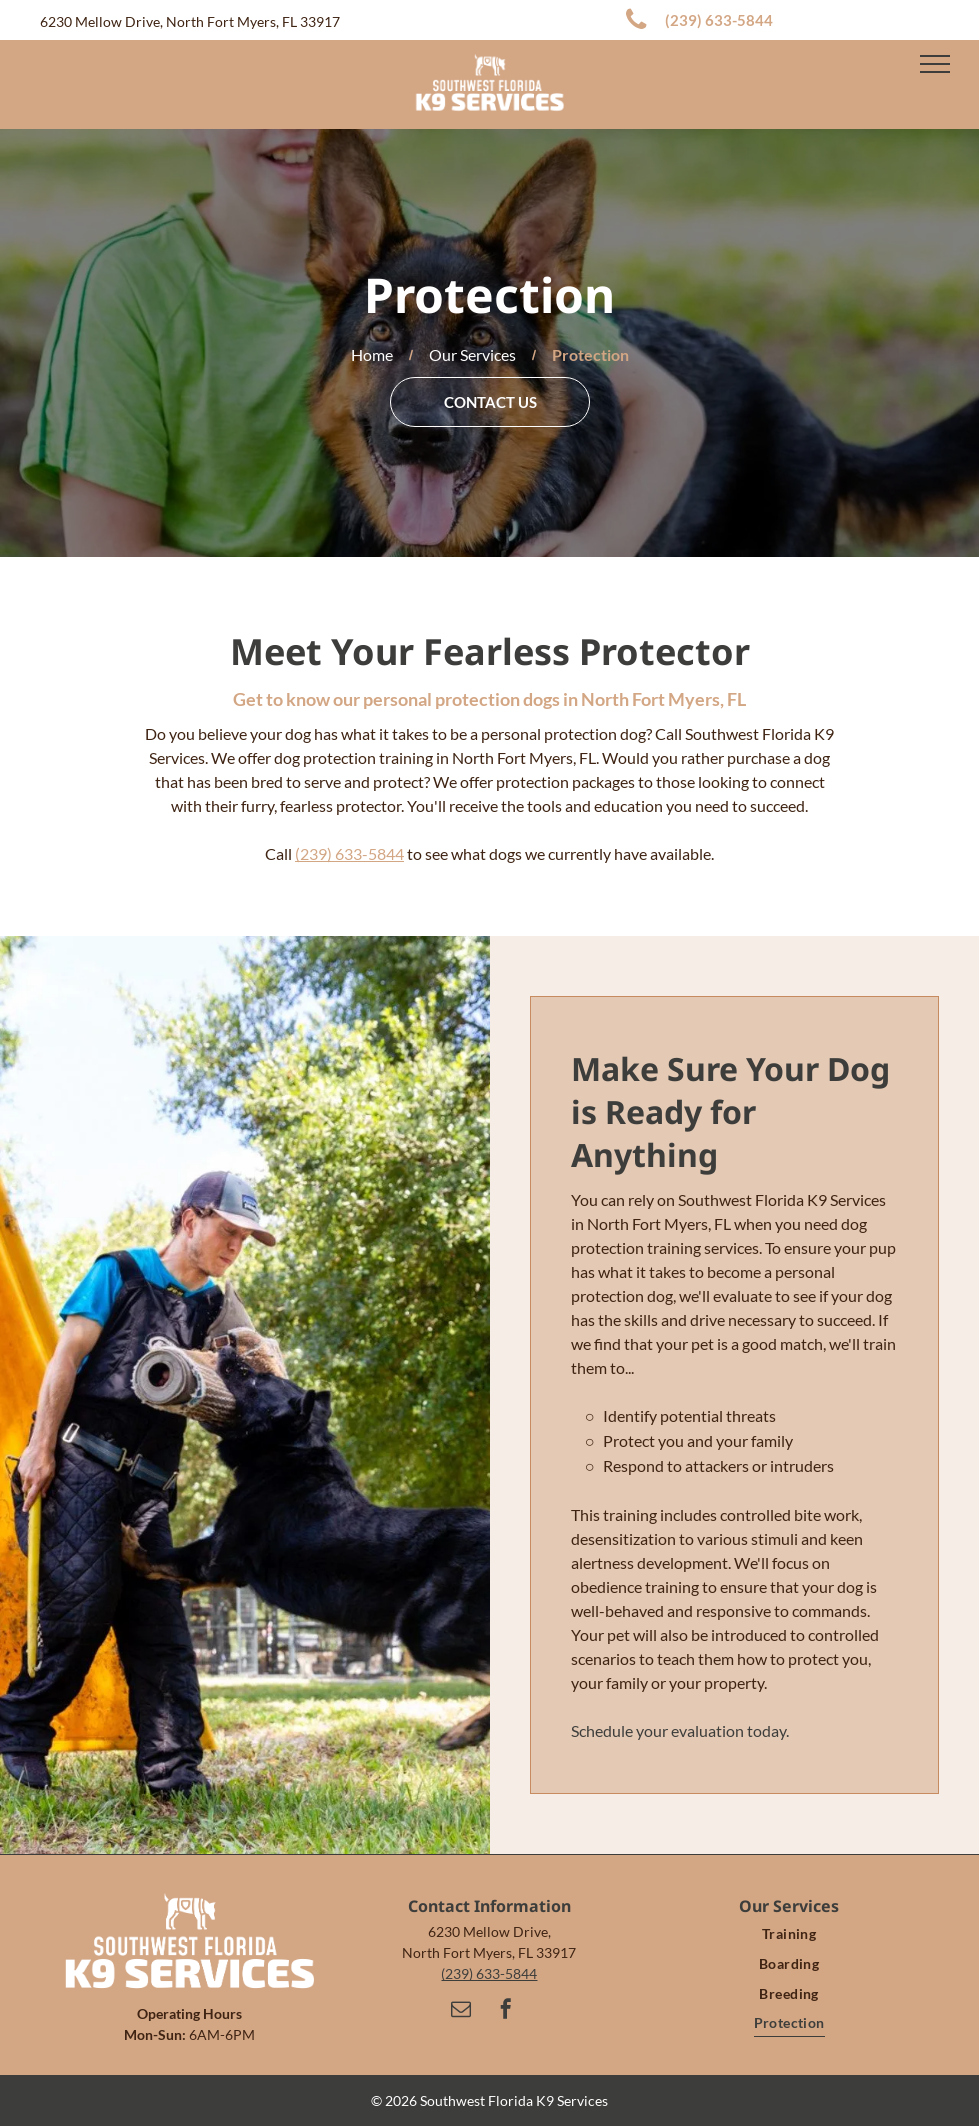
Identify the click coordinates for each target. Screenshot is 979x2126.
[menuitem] (789, 1934)
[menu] (935, 64)
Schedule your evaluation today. (680, 1730)
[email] (461, 2011)
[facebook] (506, 2011)
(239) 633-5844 (349, 853)
